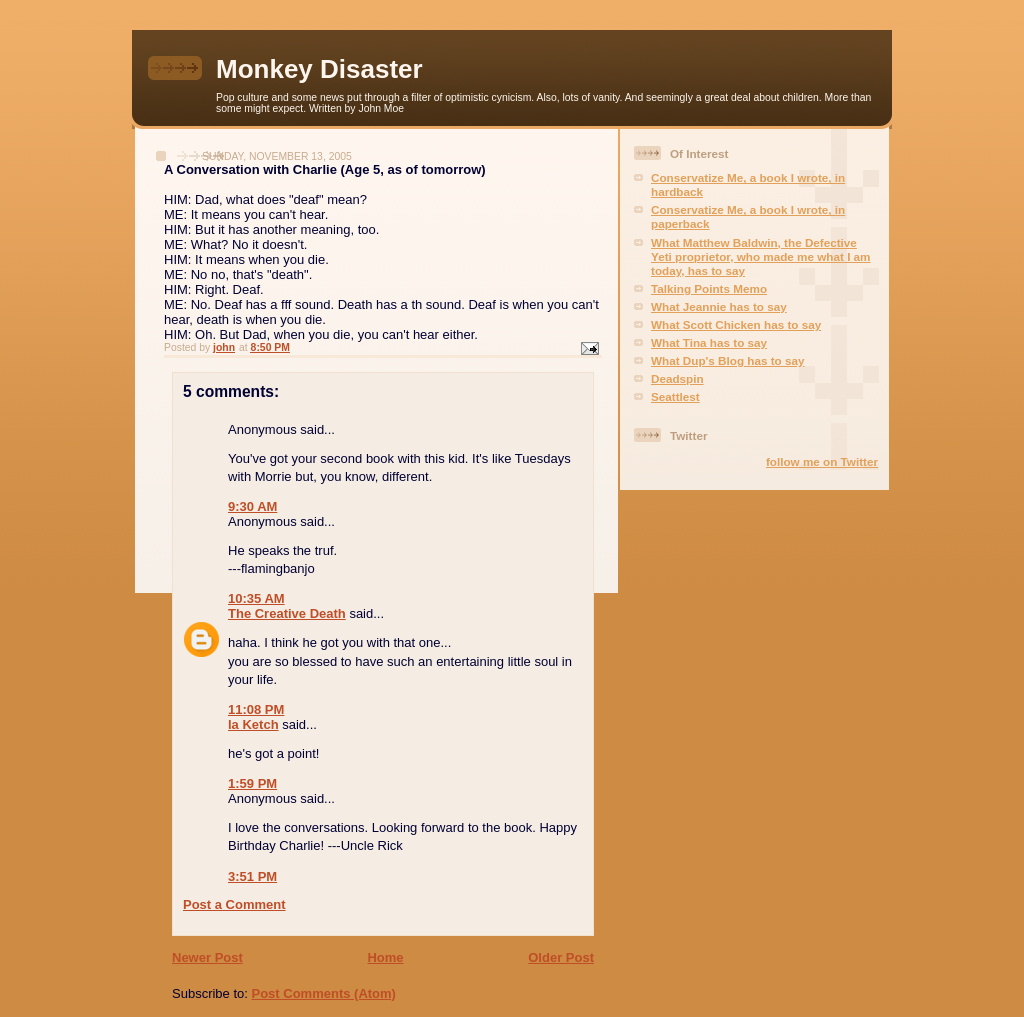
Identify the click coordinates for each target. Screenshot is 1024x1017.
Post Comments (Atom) (324, 993)
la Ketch (253, 724)
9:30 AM (252, 506)
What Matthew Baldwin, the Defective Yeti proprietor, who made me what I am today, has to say (761, 256)
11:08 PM (256, 709)
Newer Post (207, 957)
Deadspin (677, 378)
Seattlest (675, 396)
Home (385, 957)
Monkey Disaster (319, 69)
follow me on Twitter (822, 461)
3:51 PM (252, 876)
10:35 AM (256, 598)
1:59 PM (252, 783)
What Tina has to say (709, 342)
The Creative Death (287, 613)
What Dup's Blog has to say (727, 360)
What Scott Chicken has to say (736, 324)
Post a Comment (234, 904)
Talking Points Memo (709, 288)
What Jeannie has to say (719, 306)
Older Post (561, 957)
